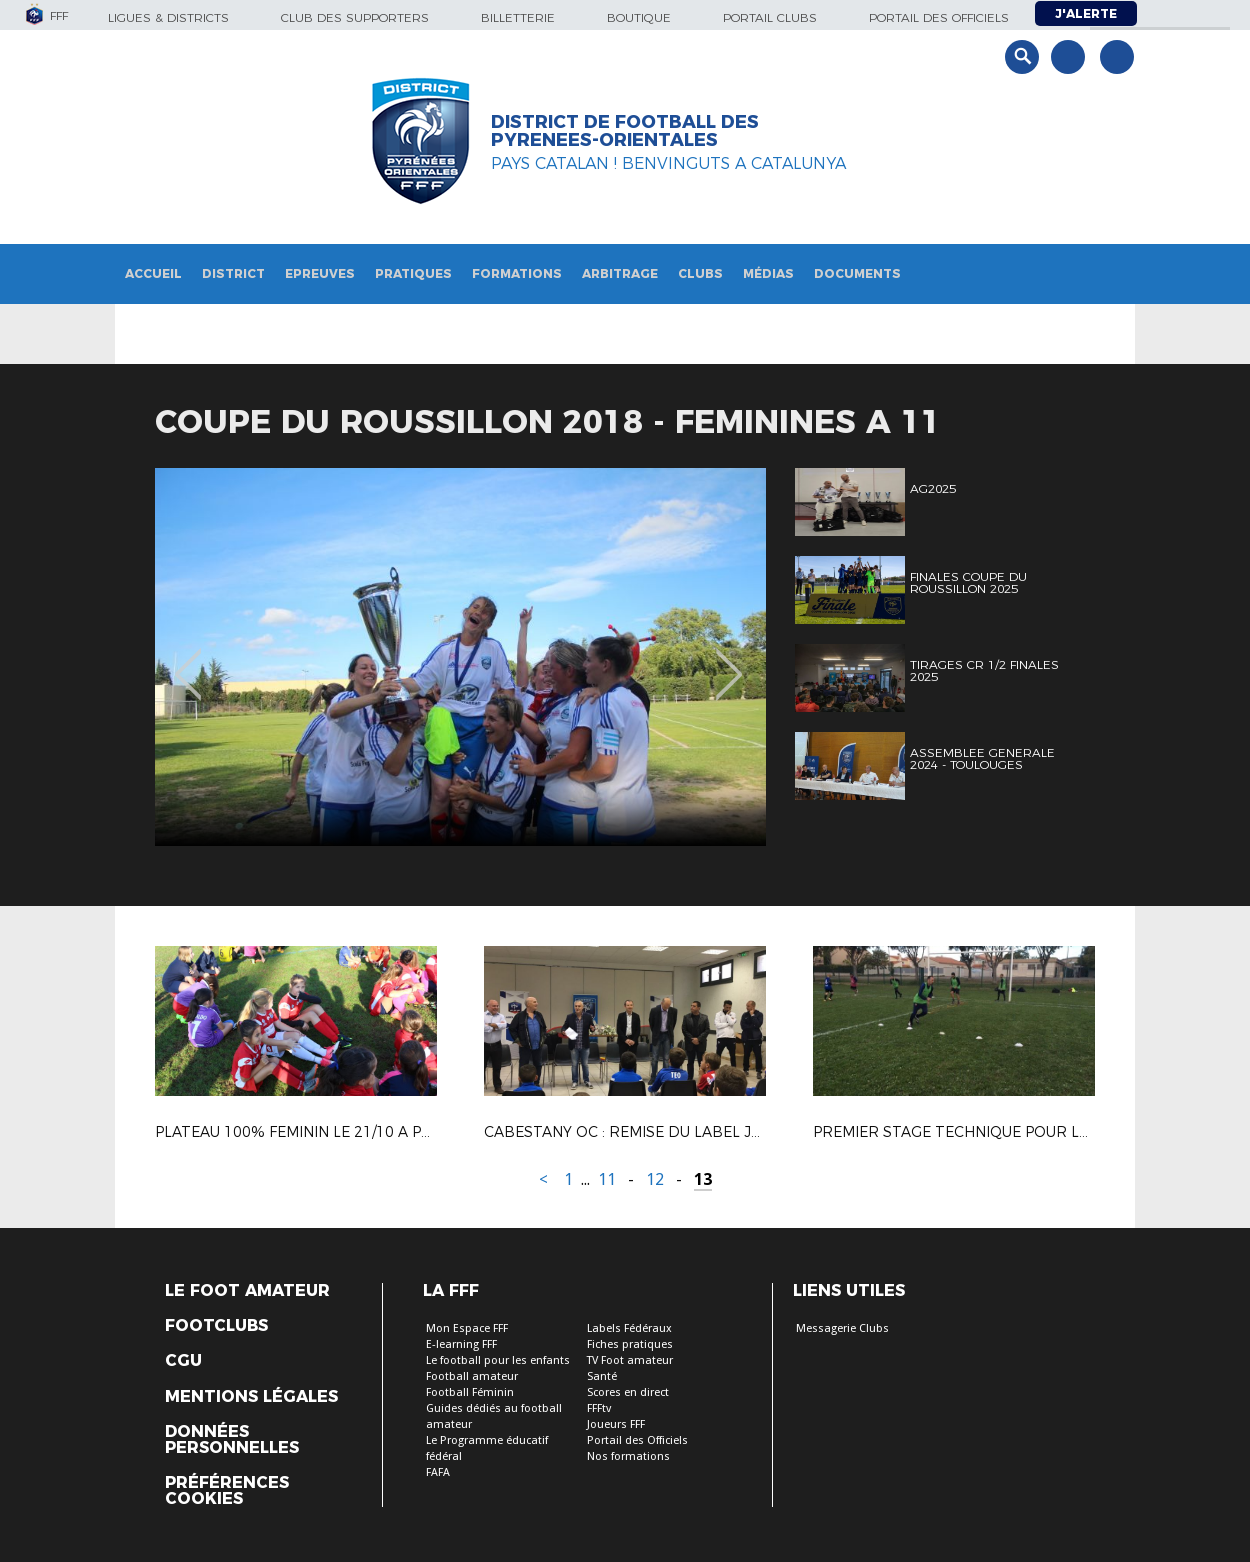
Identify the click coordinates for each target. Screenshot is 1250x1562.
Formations (517, 273)
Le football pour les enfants (498, 1360)
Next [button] (729, 660)
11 (607, 1179)
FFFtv (599, 1408)
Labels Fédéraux (629, 1328)
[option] (460, 657)
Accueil (153, 273)
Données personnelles (232, 1440)
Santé (602, 1376)
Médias (768, 273)
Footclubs (216, 1326)
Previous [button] (188, 660)
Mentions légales (251, 1397)
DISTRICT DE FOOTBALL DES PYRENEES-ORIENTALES (625, 131)
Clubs (700, 273)
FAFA (438, 1472)
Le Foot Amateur (247, 1291)
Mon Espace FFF (467, 1328)
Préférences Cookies (227, 1491)
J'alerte (1086, 13)
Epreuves (320, 273)
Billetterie (518, 17)
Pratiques (413, 273)
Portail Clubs (770, 17)
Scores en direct (628, 1392)
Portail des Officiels (637, 1440)
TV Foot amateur (630, 1360)
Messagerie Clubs (842, 1328)
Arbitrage (620, 273)
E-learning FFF (461, 1344)
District (233, 273)
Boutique (639, 17)
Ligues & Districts (168, 17)
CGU (183, 1361)
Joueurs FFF (616, 1424)
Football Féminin (470, 1392)
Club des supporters (355, 17)
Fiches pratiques (630, 1344)
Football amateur (472, 1376)
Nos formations (628, 1456)
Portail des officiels (939, 17)
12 (655, 1179)
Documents (857, 273)
